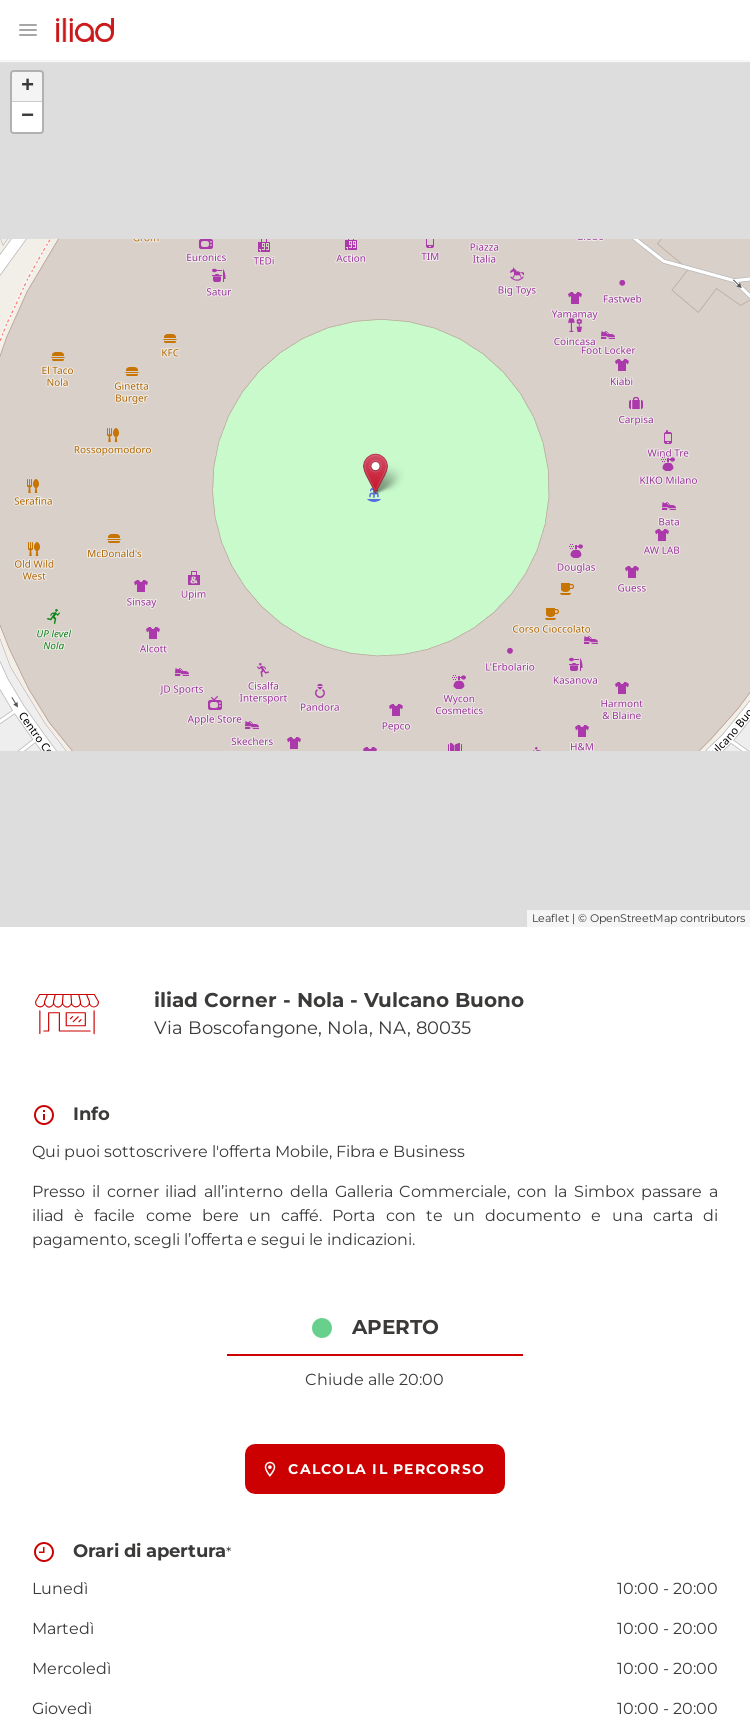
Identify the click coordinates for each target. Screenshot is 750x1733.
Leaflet (550, 918)
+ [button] (27, 87)
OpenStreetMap (633, 918)
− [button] (27, 117)
